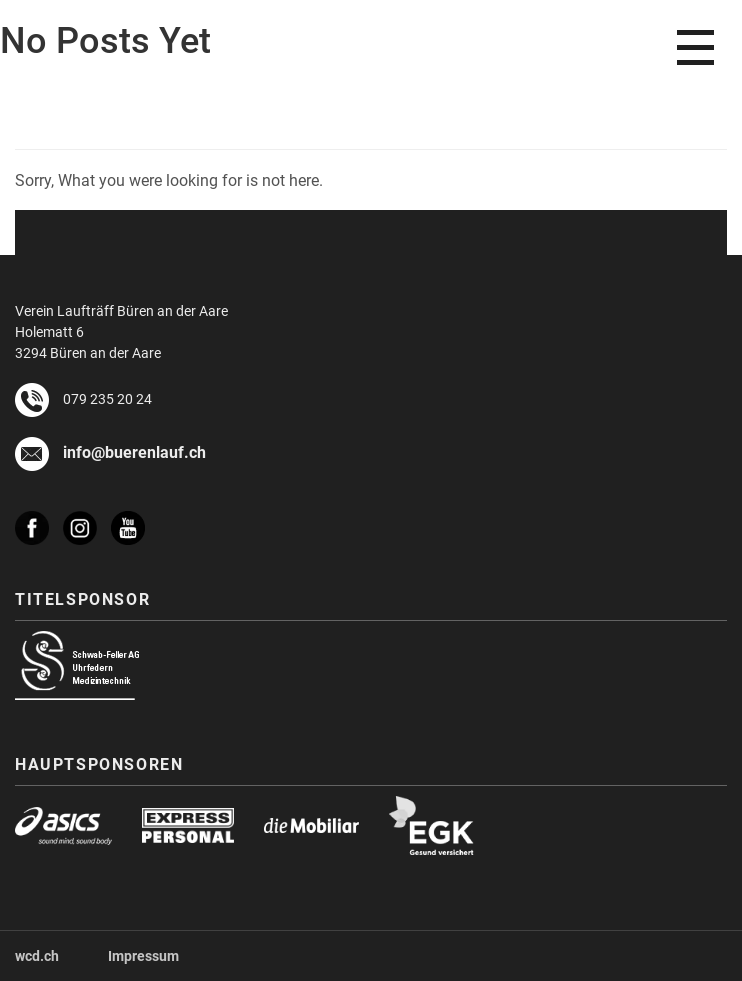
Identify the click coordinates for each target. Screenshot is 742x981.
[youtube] (135, 528)
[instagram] (87, 518)
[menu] (695, 47)
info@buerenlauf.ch (134, 451)
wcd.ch (37, 955)
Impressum (143, 955)
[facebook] (39, 518)
